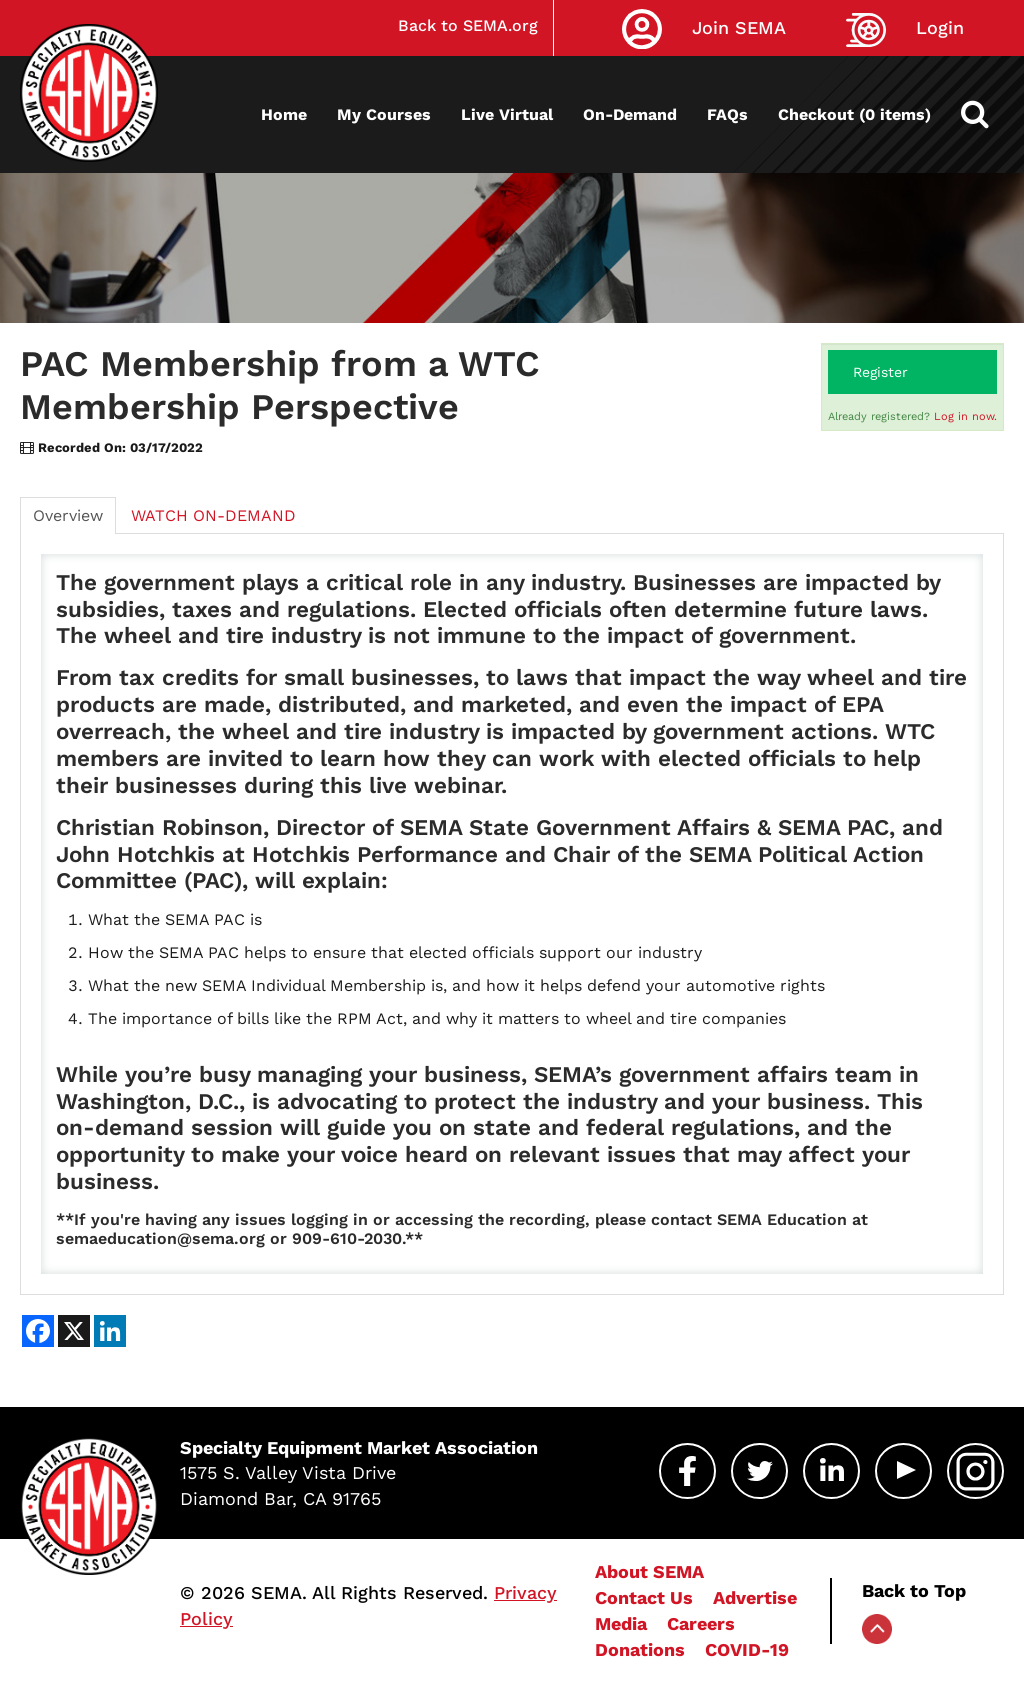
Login (940, 27)
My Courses (384, 114)
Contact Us (644, 1597)
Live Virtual (507, 114)
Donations (640, 1649)
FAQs (727, 114)
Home (284, 114)
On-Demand (630, 114)
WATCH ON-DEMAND (213, 515)
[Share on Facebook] (38, 1331)
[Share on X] (74, 1331)
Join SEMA (739, 27)
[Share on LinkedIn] (110, 1331)
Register (880, 372)
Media (621, 1623)
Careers (701, 1623)
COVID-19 (747, 1649)
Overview (68, 515)
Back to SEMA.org (468, 25)
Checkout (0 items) (854, 114)
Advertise (755, 1597)
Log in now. (965, 416)
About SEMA (649, 1571)
